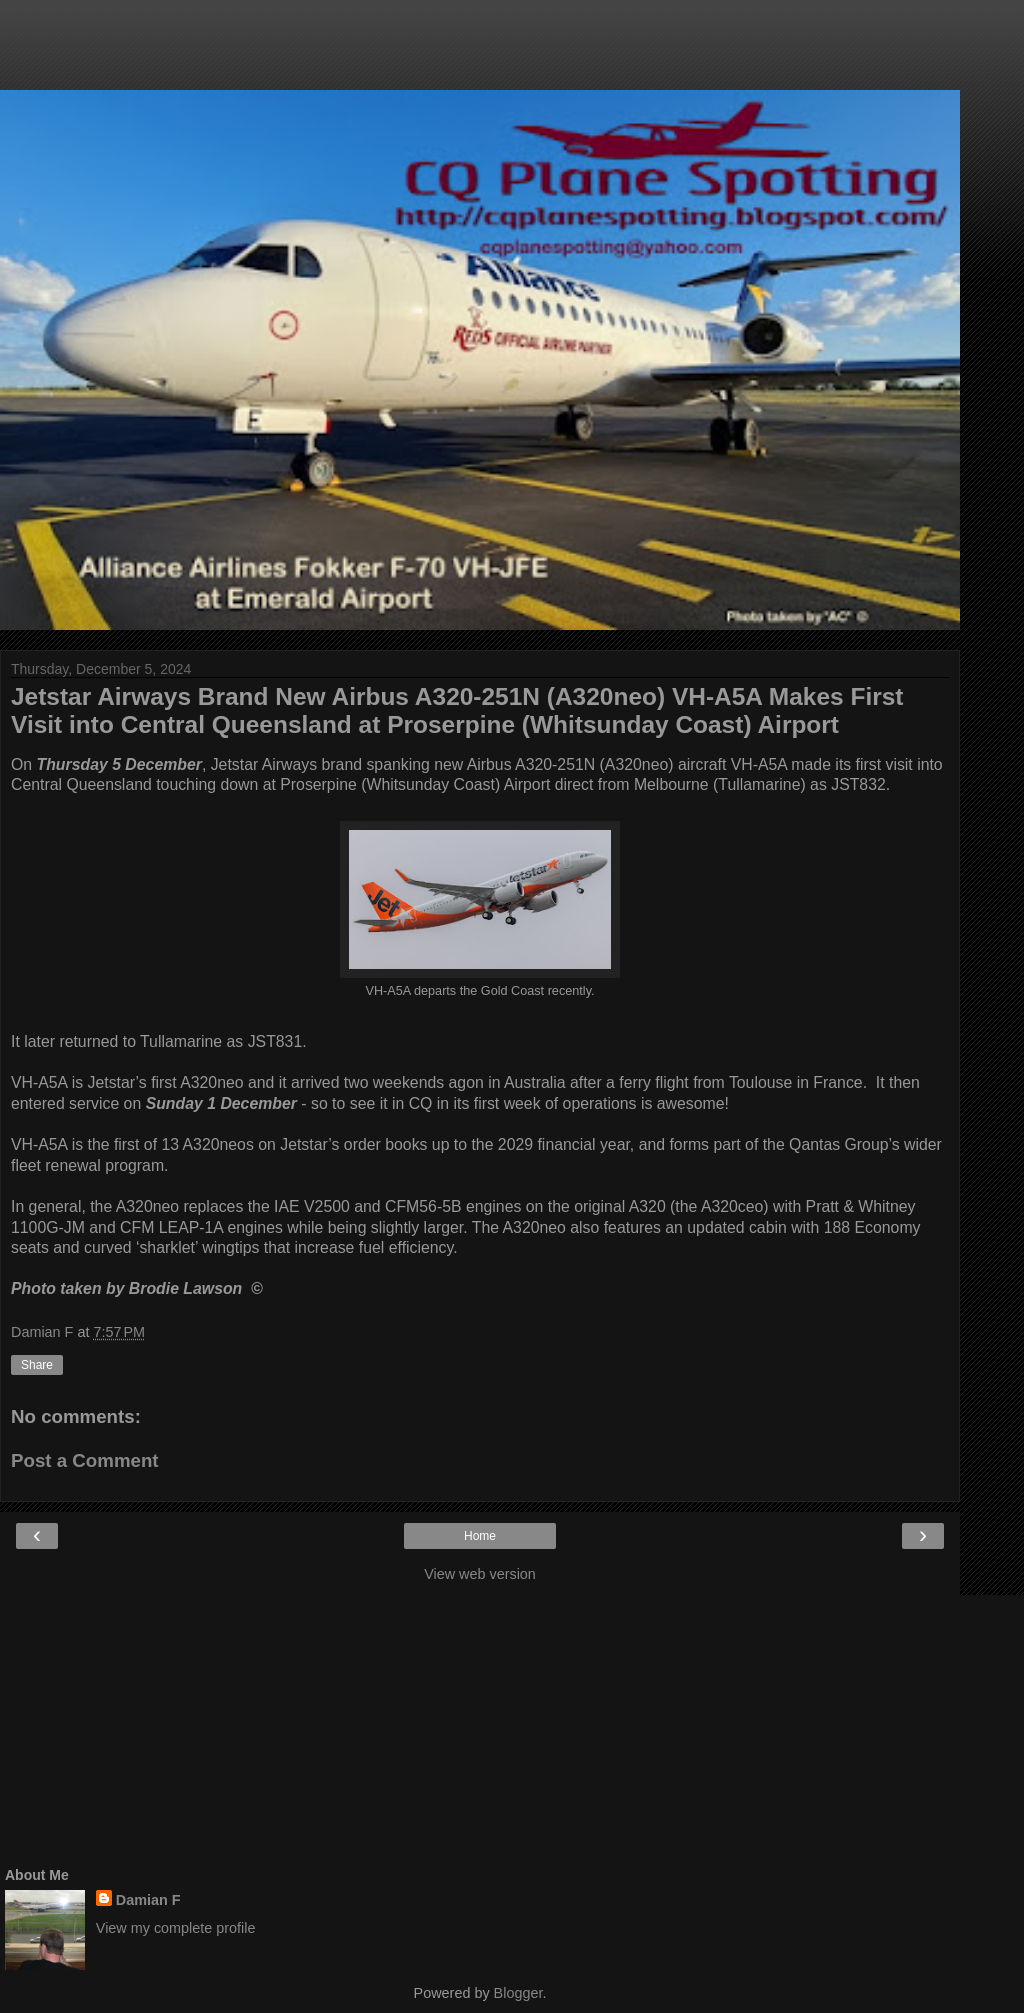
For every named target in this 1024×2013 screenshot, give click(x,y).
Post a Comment (85, 1460)
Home (480, 1536)
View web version (480, 1574)
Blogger (518, 1993)
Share (37, 1365)
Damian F (148, 1900)
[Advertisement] (480, 55)
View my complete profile (176, 1928)
